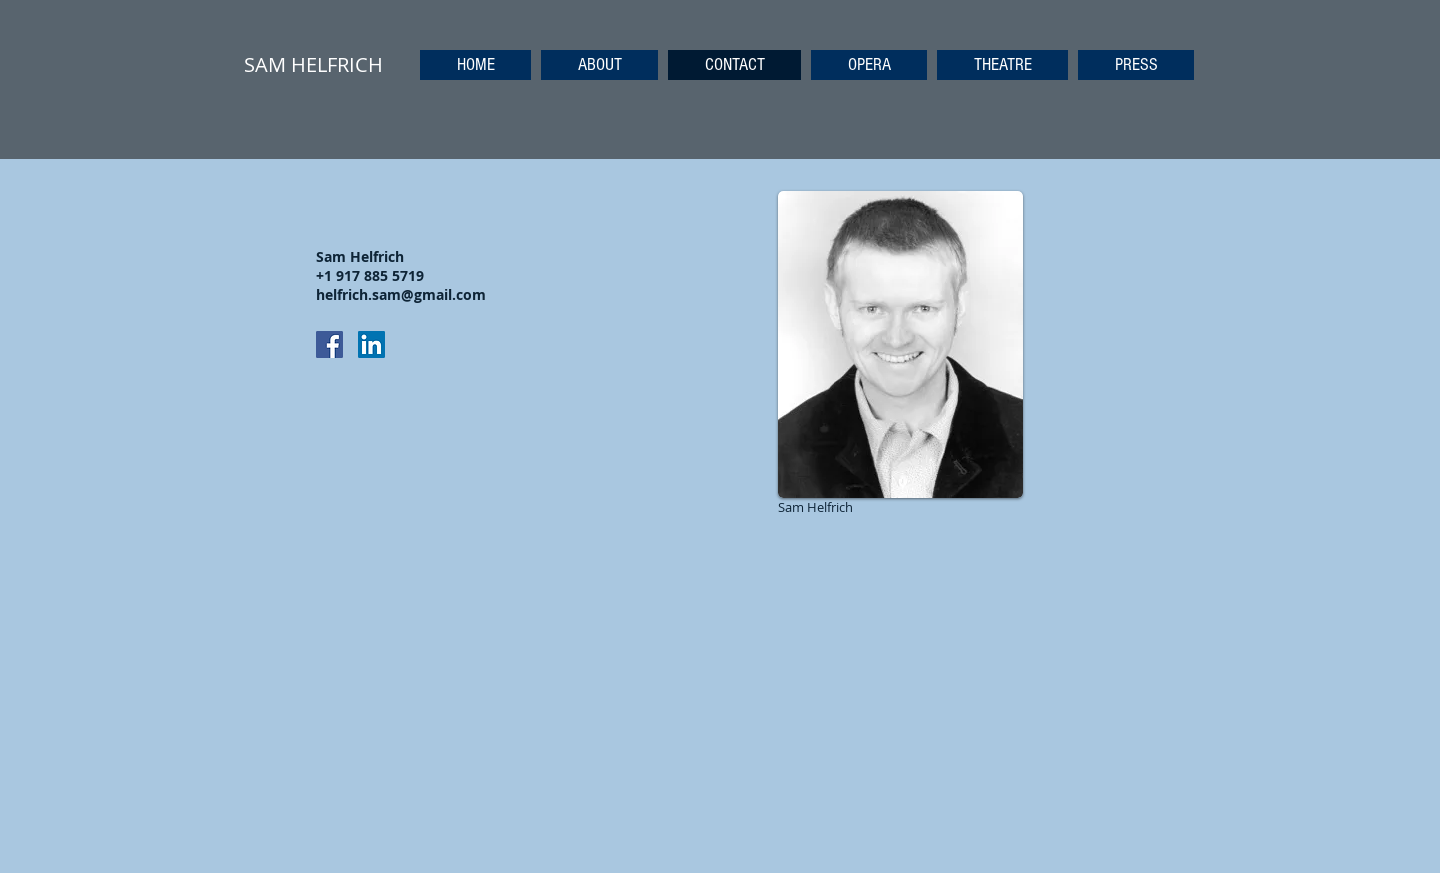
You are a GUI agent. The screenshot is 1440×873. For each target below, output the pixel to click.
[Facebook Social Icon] (329, 344)
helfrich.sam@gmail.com (401, 294)
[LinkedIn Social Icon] (371, 344)
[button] (869, 65)
